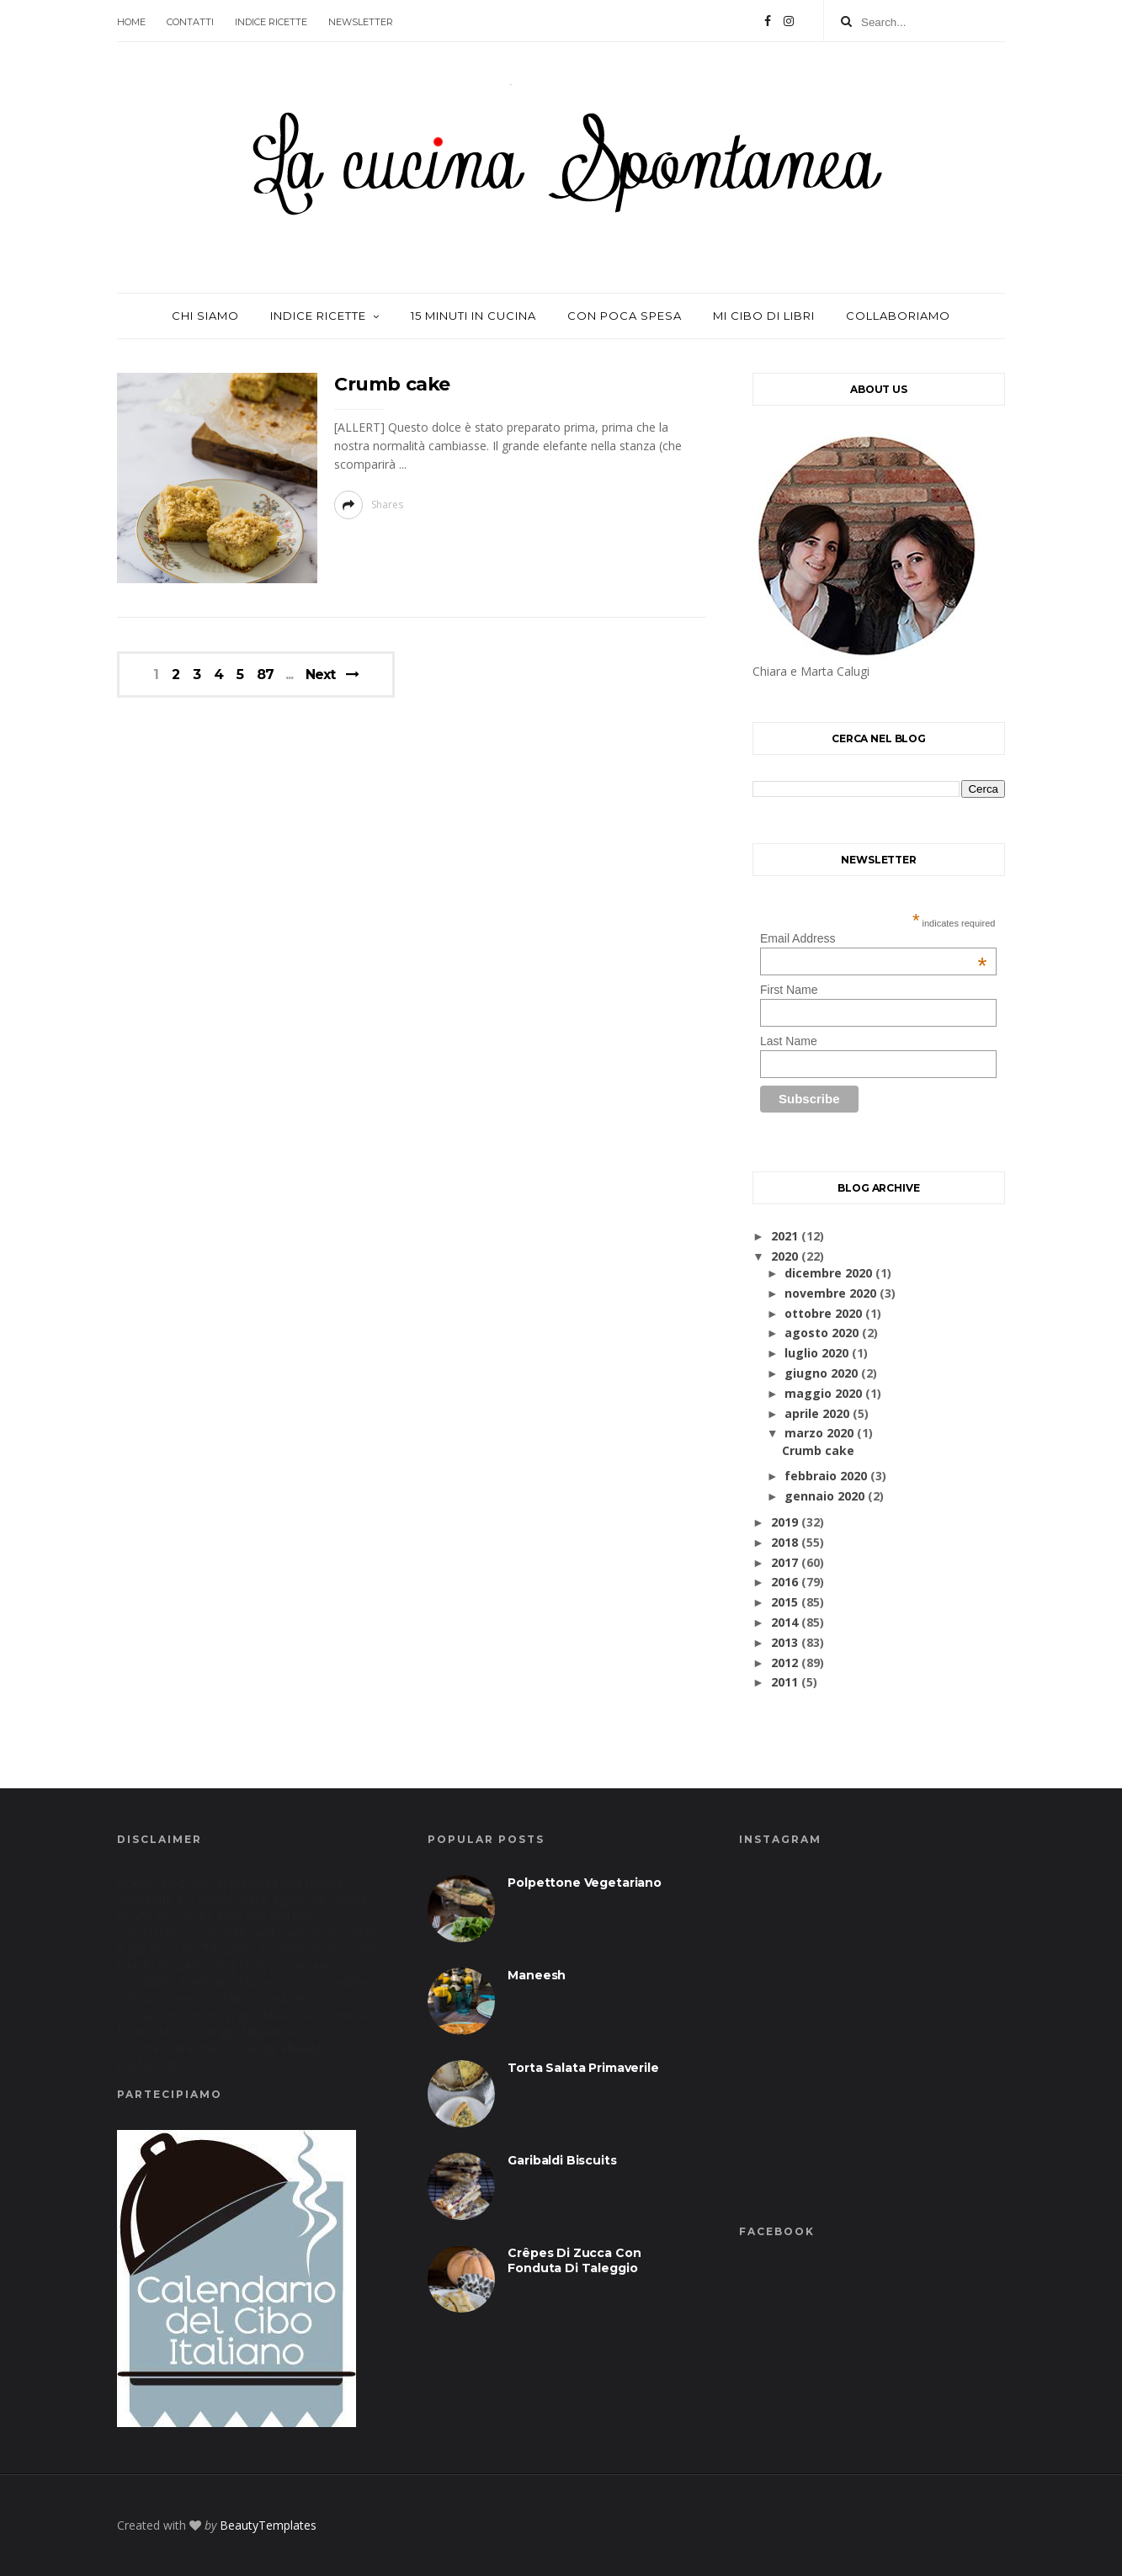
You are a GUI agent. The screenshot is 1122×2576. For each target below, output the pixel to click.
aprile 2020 (816, 1413)
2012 (784, 1662)
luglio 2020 (816, 1353)
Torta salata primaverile (583, 2067)
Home (131, 22)
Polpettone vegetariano (585, 1882)
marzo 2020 (818, 1433)
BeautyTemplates (268, 2525)
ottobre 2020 (823, 1313)
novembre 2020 (830, 1293)
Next (320, 674)
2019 (784, 1522)
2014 (784, 1622)
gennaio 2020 (824, 1496)
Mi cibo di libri (764, 315)
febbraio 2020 (825, 1476)
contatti (190, 22)
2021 (784, 1236)
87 (265, 675)
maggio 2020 (823, 1393)
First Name (788, 989)
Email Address (873, 938)
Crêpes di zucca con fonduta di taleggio (574, 2260)
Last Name (788, 1041)
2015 (784, 1602)
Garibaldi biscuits (562, 2160)
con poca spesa (624, 315)
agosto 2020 (821, 1333)
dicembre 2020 (828, 1273)
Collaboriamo (898, 315)
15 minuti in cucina (473, 315)
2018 (784, 1542)
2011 (784, 1682)
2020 (784, 1256)
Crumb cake (392, 384)
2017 (784, 1562)
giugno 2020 (821, 1373)
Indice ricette (271, 22)
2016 (784, 1582)
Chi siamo (205, 315)
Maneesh (537, 1975)
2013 (784, 1642)
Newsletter (360, 22)
